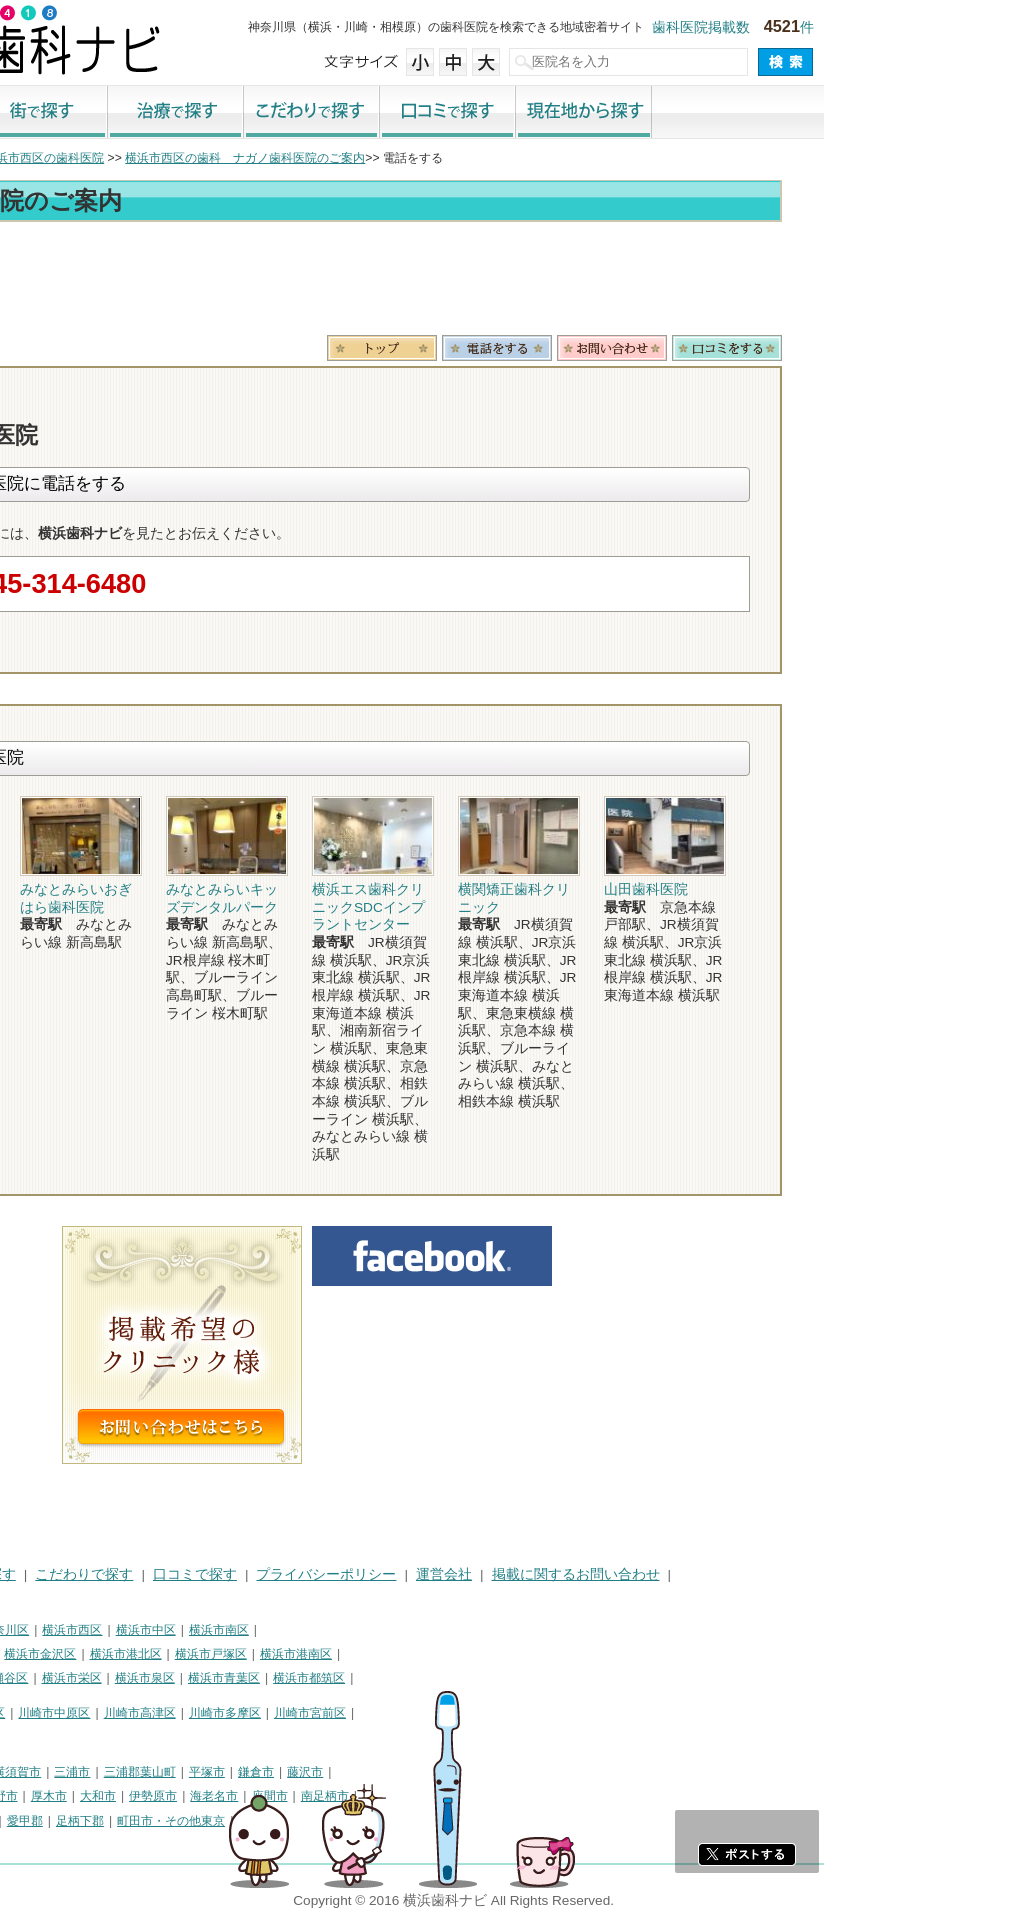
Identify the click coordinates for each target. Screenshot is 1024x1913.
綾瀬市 (28, 1821)
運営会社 (644, 1574)
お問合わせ (812, 348)
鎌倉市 (456, 1772)
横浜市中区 (346, 1630)
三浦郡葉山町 (340, 1772)
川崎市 (28, 1713)
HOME (30, 1574)
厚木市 (249, 1796)
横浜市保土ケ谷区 (58, 1654)
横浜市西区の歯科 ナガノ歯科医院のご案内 (445, 158)
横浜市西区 (272, 1630)
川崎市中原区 (254, 1713)
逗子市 (150, 1796)
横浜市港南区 (496, 1654)
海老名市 (414, 1796)
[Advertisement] (512, 282)
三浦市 (272, 1772)
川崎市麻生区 (46, 1737)
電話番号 (697, 348)
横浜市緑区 (113, 1678)
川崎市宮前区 (510, 1713)
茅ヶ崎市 (95, 1796)
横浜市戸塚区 (411, 1654)
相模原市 (156, 1772)
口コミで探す (648, 113)
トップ (28, 158)
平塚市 (407, 1772)
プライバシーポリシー (526, 1574)
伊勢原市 (353, 1796)
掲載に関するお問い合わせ (776, 1574)
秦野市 (200, 1796)
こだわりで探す (512, 113)
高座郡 (77, 1821)
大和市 (298, 1796)
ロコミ (927, 348)
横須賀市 (217, 1772)
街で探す (240, 113)
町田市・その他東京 (371, 1821)
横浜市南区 (419, 1630)
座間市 (470, 1796)
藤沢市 (505, 1772)
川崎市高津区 (340, 1713)
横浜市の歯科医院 (115, 158)
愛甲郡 (225, 1821)
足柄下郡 (280, 1821)
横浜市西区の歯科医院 (244, 158)
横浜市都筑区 (509, 1678)
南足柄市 (525, 1796)
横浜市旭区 (40, 1678)
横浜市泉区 (345, 1678)
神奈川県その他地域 (64, 1772)
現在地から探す (784, 113)
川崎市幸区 (175, 1713)
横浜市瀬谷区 (192, 1678)
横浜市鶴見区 (96, 1630)
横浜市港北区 (326, 1654)
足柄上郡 (170, 1821)
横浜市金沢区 (240, 1654)
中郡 (120, 1821)
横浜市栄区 (272, 1678)
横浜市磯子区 (155, 1654)
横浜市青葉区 (424, 1678)
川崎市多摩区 (425, 1713)
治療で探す (376, 113)
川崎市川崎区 (96, 1713)
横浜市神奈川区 (187, 1630)
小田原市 (34, 1796)
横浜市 (28, 1630)
